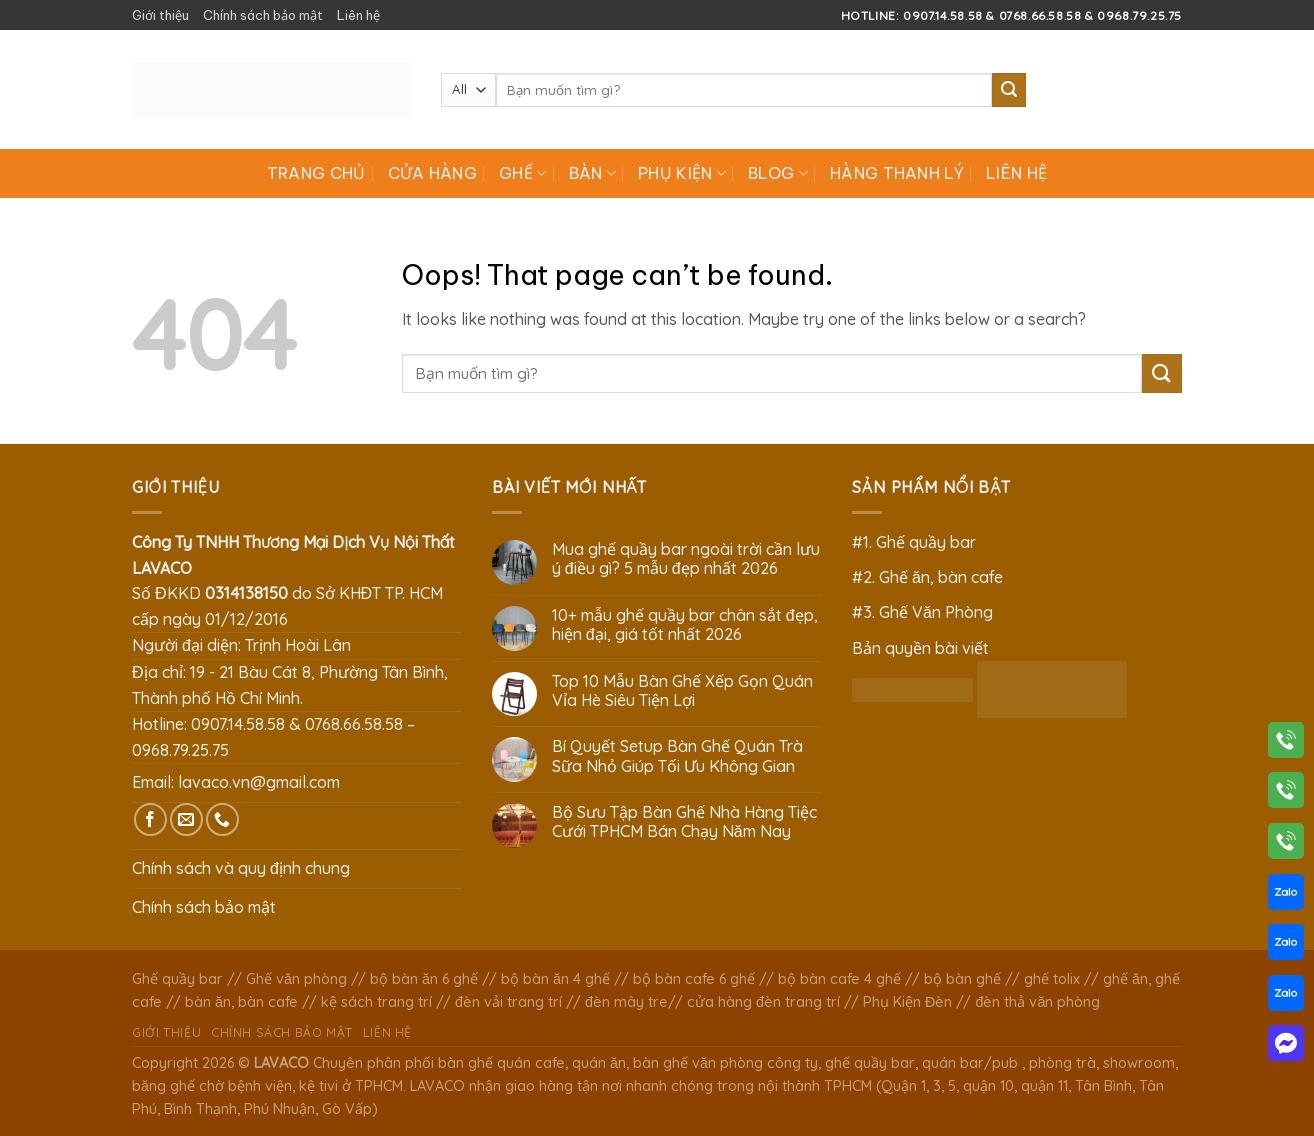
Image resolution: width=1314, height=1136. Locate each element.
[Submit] (1009, 90)
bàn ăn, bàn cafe (241, 1002)
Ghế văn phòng (296, 979)
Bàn (592, 173)
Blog (778, 173)
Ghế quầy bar (177, 979)
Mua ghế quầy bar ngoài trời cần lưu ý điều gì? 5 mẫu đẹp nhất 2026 (686, 559)
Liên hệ (358, 15)
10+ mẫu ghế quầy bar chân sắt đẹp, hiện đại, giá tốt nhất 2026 (685, 625)
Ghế (522, 173)
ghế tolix (1052, 979)
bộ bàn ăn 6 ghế (424, 979)
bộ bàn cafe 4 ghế (839, 979)
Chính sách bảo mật (263, 15)
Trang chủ (316, 173)
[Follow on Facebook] (150, 819)
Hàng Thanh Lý (897, 173)
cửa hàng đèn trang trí (763, 1002)
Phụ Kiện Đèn (907, 1002)
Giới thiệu (160, 15)
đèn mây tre (626, 1002)
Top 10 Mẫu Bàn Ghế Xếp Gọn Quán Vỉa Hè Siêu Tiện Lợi (682, 691)
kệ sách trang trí (376, 1002)
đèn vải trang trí (508, 1002)
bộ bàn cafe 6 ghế (694, 979)
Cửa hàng (433, 173)
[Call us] (222, 819)
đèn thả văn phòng (1037, 1002)
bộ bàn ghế (962, 979)
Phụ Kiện (682, 173)
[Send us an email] (186, 819)
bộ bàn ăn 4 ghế (555, 979)
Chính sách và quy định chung (241, 868)
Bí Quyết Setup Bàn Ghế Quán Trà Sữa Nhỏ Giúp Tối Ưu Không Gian (677, 756)
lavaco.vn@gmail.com (259, 782)
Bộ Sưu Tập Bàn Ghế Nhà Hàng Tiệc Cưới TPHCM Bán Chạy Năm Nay (684, 822)
